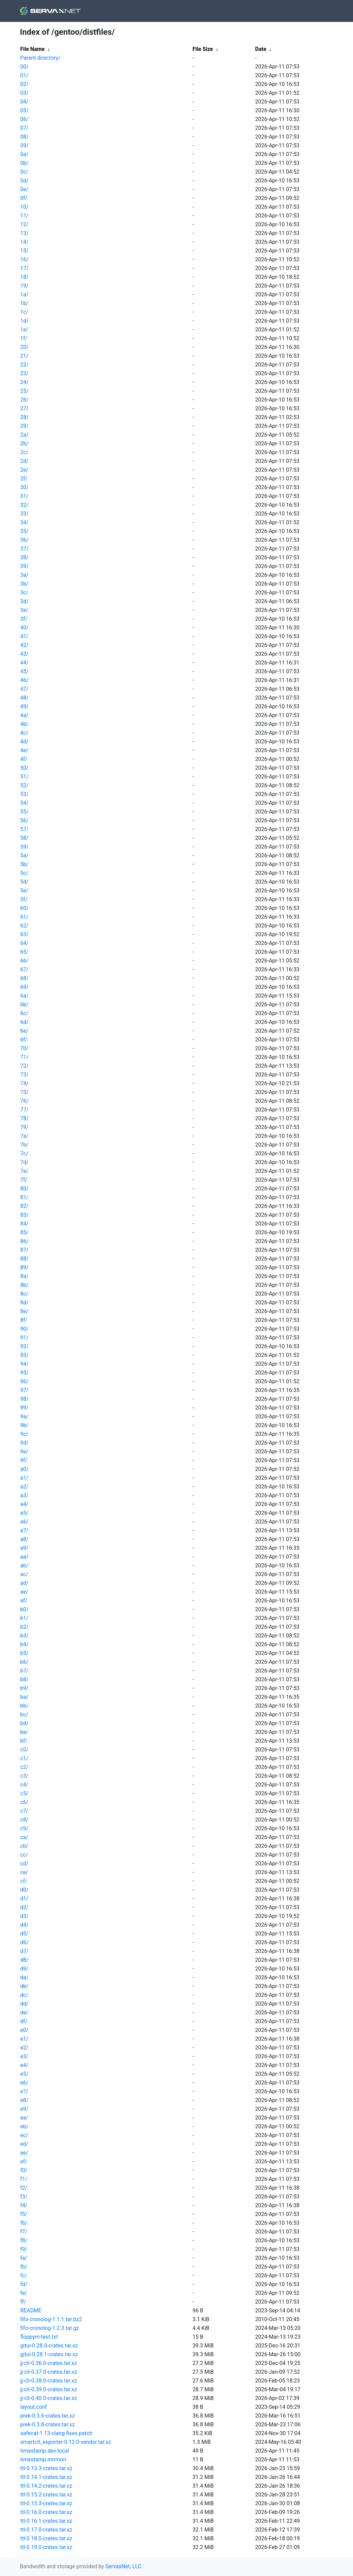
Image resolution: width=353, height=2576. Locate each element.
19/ (24, 286)
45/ (24, 671)
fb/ (23, 2266)
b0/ (24, 1609)
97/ (24, 1390)
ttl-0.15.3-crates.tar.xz (46, 2503)
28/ (24, 417)
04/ (24, 101)
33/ (24, 513)
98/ (24, 1399)
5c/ (24, 873)
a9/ (24, 1548)
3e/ (24, 610)
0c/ (24, 172)
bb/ (24, 1705)
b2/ (24, 1627)
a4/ (24, 1504)
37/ (24, 548)
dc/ (24, 1995)
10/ (24, 207)
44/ (24, 662)
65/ (24, 952)
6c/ (24, 1013)
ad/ (24, 1583)
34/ (24, 522)
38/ (24, 557)
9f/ (23, 1460)
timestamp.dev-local (44, 2451)
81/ (24, 1197)
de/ (24, 2012)
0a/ (24, 154)
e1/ (24, 2039)
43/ (24, 654)
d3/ (24, 1916)
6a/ (24, 996)
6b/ (24, 1004)
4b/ (24, 724)
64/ (24, 943)
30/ (24, 487)
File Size (203, 49)
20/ (24, 347)
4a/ (24, 715)
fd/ (23, 2284)
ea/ (24, 2117)
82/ (24, 1206)
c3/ (24, 1776)
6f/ (23, 1039)
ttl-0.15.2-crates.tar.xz (46, 2494)
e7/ (24, 2091)
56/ (24, 820)
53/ (24, 794)
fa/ (23, 2258)
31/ (24, 496)
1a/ (24, 294)
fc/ (23, 2275)
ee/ (24, 2153)
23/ (24, 373)
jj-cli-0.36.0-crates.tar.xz (48, 2363)
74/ (24, 1083)
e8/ (24, 2100)
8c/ (24, 1294)
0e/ (24, 189)
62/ (24, 925)
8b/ (24, 1285)
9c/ (24, 1434)
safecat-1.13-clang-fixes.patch (56, 2433)
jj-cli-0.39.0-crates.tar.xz (48, 2389)
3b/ (24, 584)
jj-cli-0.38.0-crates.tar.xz (48, 2380)
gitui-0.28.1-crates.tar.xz (49, 2354)
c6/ (24, 1802)
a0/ (24, 1469)
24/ (24, 382)
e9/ (24, 2109)
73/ (24, 1074)
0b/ (24, 163)
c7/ (24, 1811)
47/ (24, 689)
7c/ (24, 1153)
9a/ (24, 1416)
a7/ (24, 1530)
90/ (24, 1329)
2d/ (24, 461)
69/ (24, 987)
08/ (24, 137)
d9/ (24, 1968)
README (30, 2310)
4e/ (24, 750)
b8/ (24, 1679)
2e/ (24, 470)
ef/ (23, 2161)
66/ (24, 960)
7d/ (24, 1162)
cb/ (24, 1846)
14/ (24, 242)
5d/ (24, 882)
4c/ (24, 733)
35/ (24, 531)
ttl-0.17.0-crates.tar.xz (46, 2529)
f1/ (23, 2179)
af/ (23, 1600)
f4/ (23, 2205)
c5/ (24, 1793)
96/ (24, 1381)
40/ (24, 627)
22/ (24, 364)
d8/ (24, 1960)
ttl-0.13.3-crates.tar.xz (46, 2468)
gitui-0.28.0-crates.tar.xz (49, 2345)
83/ (24, 1215)
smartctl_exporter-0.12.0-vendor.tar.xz (65, 2442)
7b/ (24, 1145)
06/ (24, 119)
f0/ (23, 2170)
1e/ (24, 329)
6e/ (24, 1031)
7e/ (24, 1171)
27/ (24, 408)
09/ (24, 145)
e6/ (24, 2082)
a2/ (24, 1486)
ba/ (24, 1697)
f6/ (23, 2223)
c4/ (24, 1784)
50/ (24, 768)
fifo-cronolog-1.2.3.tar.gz (49, 2328)
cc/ (24, 1855)
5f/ (23, 899)
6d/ (24, 1022)
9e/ (24, 1451)
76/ (24, 1101)
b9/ (24, 1688)
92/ (24, 1346)
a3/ (24, 1495)
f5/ (23, 2214)
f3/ (23, 2196)
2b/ (24, 443)
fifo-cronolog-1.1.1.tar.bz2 (51, 2319)
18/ (24, 277)
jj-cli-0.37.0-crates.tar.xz (48, 2372)
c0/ (24, 1749)
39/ (24, 566)
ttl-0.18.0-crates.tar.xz (46, 2538)
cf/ (23, 1881)
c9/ (24, 1828)
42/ (24, 645)
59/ (24, 846)
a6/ (24, 1521)
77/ (24, 1109)
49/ (24, 706)
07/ (24, 128)
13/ (24, 233)
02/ (24, 84)
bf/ (23, 1741)
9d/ (24, 1443)
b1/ (24, 1618)
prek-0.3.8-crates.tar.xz (47, 2424)
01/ (24, 75)
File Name (32, 49)
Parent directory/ (40, 58)
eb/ (24, 2126)
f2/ (23, 2188)
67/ (24, 969)
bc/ (24, 1714)
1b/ (24, 303)
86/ (24, 1241)
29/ (24, 426)
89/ (24, 1267)
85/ (24, 1232)
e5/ (24, 2074)
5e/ (24, 890)
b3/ (24, 1635)
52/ (24, 785)
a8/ (24, 1539)
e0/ (24, 2030)
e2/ (24, 2047)
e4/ (24, 2065)
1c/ (24, 312)
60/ (24, 908)
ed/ (24, 2144)
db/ (24, 1986)
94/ (24, 1364)
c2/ (24, 1767)
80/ (24, 1188)
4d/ (24, 741)
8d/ (24, 1302)
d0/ (24, 1890)
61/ (24, 917)
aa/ (24, 1556)
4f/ (23, 759)
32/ (24, 505)
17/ (24, 268)
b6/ (24, 1662)
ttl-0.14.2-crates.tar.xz (46, 2486)
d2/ (24, 1907)
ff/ (23, 2302)
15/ (24, 250)
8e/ (24, 1311)
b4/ (24, 1644)
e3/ (24, 2056)
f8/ (23, 2240)
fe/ (23, 2293)
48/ (24, 697)
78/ (24, 1118)
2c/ (24, 452)
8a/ (24, 1276)
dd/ (24, 2004)
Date (260, 49)
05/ (24, 110)
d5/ (24, 1933)
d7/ (24, 1951)
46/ (24, 680)
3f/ (23, 619)
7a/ (24, 1136)
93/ (24, 1355)
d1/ (24, 1898)
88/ (24, 1258)
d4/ (24, 1925)
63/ (24, 934)
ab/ (24, 1565)
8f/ (23, 1320)
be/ (24, 1732)
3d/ (24, 601)
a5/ (24, 1513)
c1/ (24, 1758)
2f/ (23, 478)
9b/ (24, 1425)
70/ (24, 1048)
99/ (24, 1407)
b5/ (24, 1653)
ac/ (24, 1574)
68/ (24, 978)
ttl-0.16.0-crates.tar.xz (46, 2512)
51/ (24, 776)
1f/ (23, 338)
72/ (24, 1066)
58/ (24, 838)
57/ (24, 829)
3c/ (24, 592)
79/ (24, 1127)
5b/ (24, 864)
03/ (24, 93)
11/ (24, 215)
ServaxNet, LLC (123, 2566)
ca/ (24, 1837)
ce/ (24, 1872)
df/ (23, 2021)
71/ (24, 1057)
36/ (24, 540)
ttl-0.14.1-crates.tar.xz (46, 2477)
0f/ (23, 198)
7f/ (23, 1180)
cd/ (24, 1863)
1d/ (24, 321)
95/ (24, 1372)
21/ (24, 356)
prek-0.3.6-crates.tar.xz (47, 2415)
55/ (24, 811)
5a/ (24, 855)
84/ (24, 1223)
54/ (24, 803)
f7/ (23, 2231)
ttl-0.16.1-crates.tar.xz (46, 2521)
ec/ (24, 2135)
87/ (24, 1250)
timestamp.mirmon (43, 2459)
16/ (24, 259)
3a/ (24, 575)
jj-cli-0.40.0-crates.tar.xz (48, 2398)
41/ (24, 636)
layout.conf (33, 2407)
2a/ (24, 435)
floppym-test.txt (39, 2337)
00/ (24, 66)
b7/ (24, 1670)
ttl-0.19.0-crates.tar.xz (46, 2547)
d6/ (24, 1942)
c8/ (24, 1819)
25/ (24, 391)
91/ (24, 1337)
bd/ (24, 1723)
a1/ (24, 1478)
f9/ (23, 2249)
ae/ (24, 1592)
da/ (24, 1977)
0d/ (24, 180)
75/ (24, 1092)
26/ (24, 399)
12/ (24, 224)
